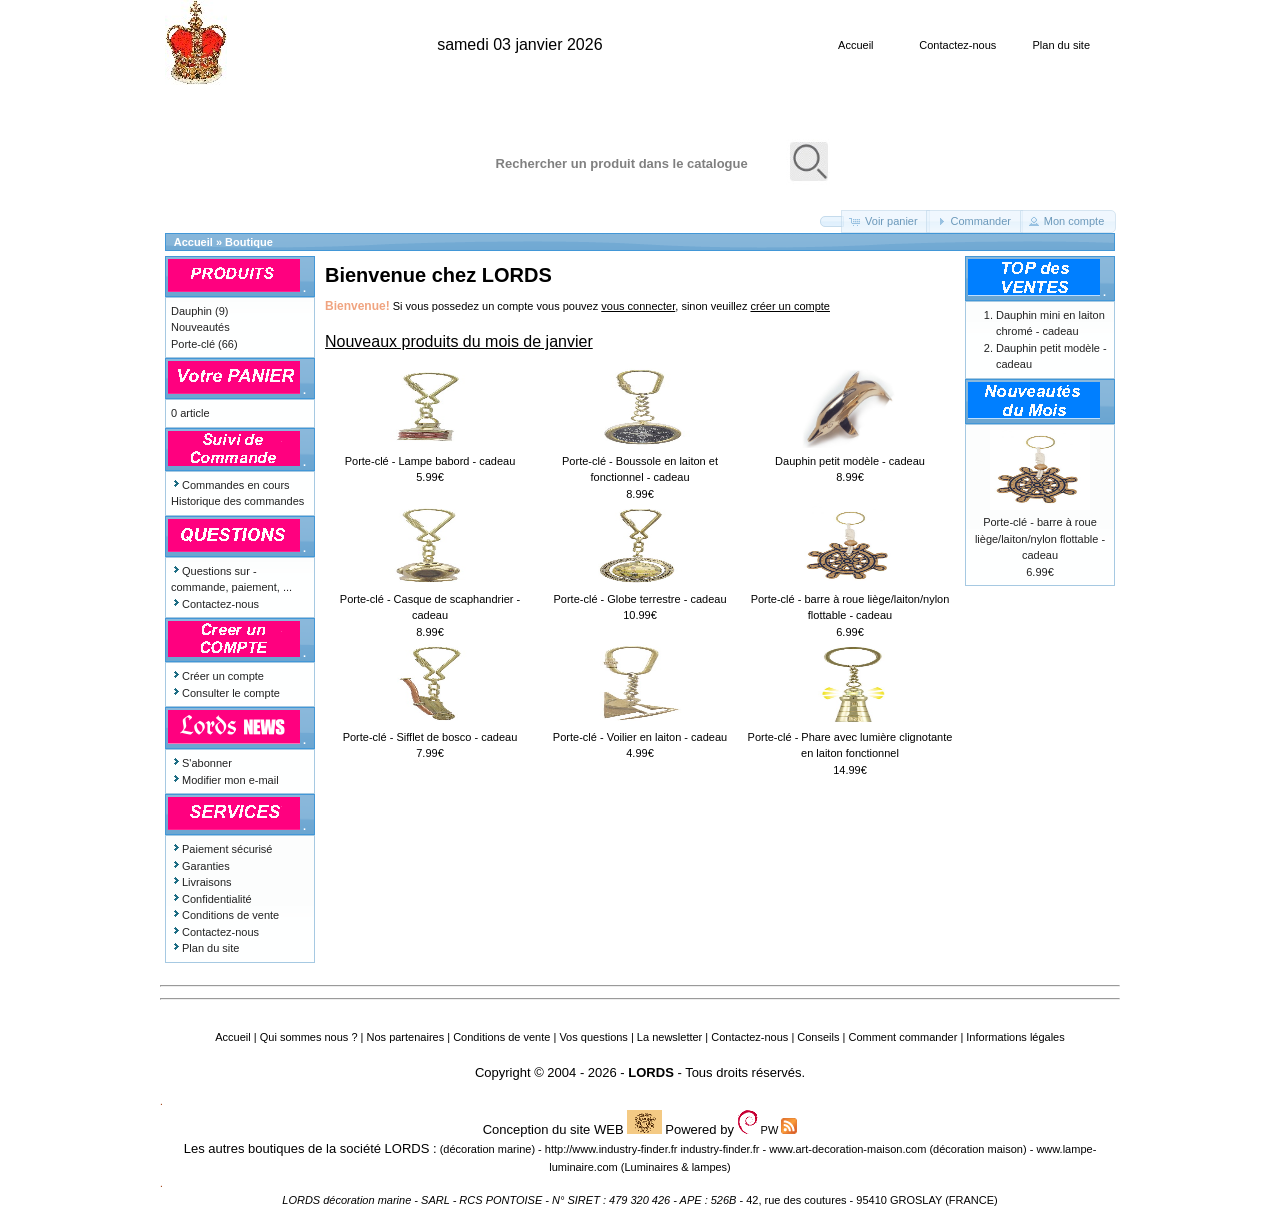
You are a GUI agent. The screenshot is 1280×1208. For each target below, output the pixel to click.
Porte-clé (193, 344)
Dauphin (191, 311)
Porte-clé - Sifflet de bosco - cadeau (430, 737)
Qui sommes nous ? (309, 1037)
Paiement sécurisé (222, 849)
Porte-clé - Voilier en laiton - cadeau (640, 737)
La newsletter (669, 1037)
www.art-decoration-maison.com (847, 1149)
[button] (832, 221)
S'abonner (201, 763)
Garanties (200, 866)
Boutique (249, 242)
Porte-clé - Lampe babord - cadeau (430, 461)
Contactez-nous (957, 45)
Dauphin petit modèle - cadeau (850, 461)
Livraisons (201, 882)
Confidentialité (211, 899)
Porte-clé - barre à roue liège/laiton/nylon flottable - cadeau (1040, 538)
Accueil (855, 45)
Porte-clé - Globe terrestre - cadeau (639, 599)
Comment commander (902, 1037)
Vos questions (593, 1037)
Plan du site (1061, 45)
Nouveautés (200, 327)
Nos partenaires (406, 1037)
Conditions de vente (225, 915)
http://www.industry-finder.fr (611, 1149)
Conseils (818, 1037)
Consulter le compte (225, 693)
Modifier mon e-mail (225, 780)
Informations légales (1015, 1037)
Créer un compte (217, 676)
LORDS (651, 1072)
